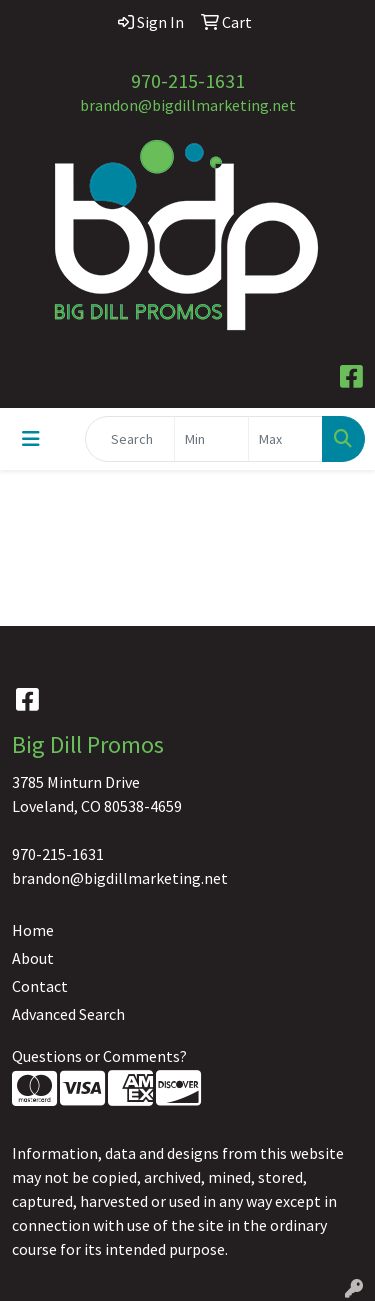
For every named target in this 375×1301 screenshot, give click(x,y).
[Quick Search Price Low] (211, 439)
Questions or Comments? (99, 1056)
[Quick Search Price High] (285, 439)
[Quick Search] (130, 439)
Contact (40, 986)
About (33, 958)
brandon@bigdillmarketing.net (188, 105)
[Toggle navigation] (31, 439)
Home (33, 930)
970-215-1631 (188, 80)
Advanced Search (68, 1014)
